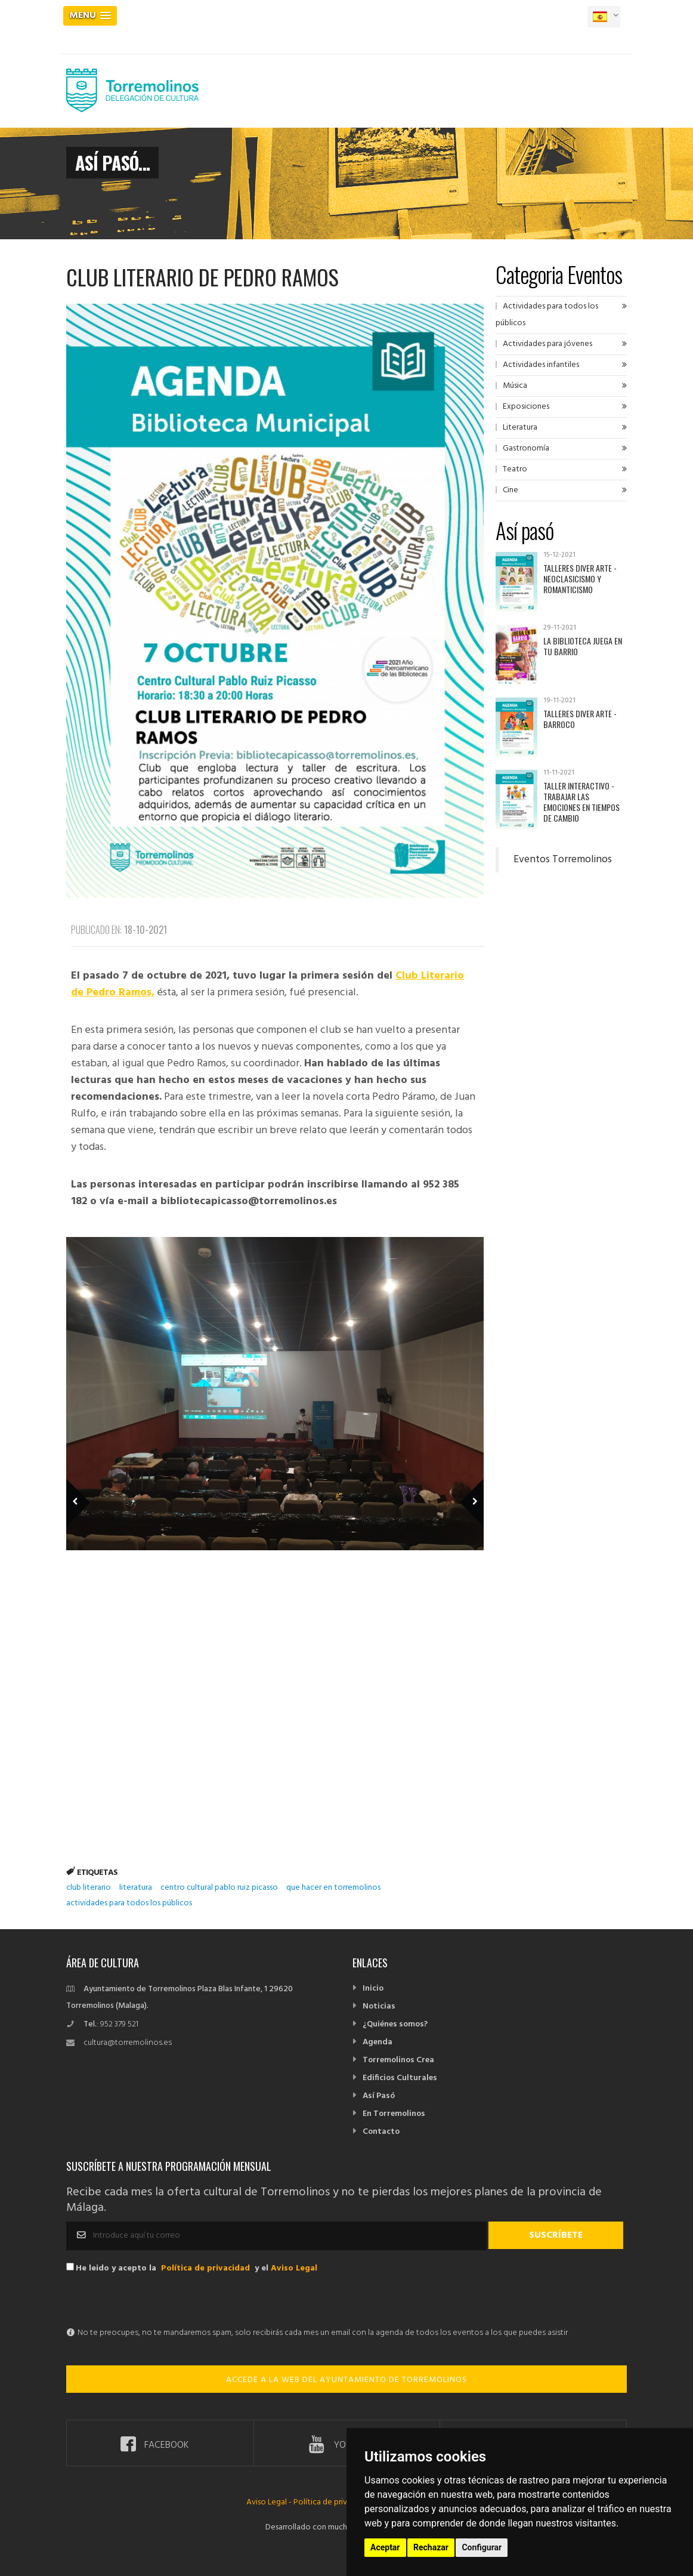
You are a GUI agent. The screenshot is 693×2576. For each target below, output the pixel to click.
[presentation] (157, 2301)
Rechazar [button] (430, 2547)
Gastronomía (526, 448)
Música (515, 386)
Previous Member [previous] (97, 1485)
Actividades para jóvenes (547, 344)
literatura (135, 1888)
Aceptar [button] (385, 2547)
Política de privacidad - (334, 2502)
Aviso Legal (294, 2268)
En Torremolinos (394, 2114)
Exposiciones (526, 407)
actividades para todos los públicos (129, 1903)
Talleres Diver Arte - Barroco (580, 718)
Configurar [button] (482, 2547)
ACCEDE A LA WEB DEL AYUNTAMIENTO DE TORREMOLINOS (346, 2380)
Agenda (377, 2042)
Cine (510, 490)
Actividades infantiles (541, 365)
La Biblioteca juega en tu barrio (582, 646)
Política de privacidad (205, 2268)
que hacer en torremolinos (333, 1888)
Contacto (381, 2132)
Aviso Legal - (269, 2502)
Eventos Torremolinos (562, 860)
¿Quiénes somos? (395, 2024)
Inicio (373, 1988)
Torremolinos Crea (398, 2060)
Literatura (520, 427)
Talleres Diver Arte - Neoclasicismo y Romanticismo (580, 579)
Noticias (379, 2006)
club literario (88, 1888)
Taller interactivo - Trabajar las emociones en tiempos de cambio (581, 801)
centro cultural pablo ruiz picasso (219, 1888)
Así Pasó (379, 2096)
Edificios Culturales (400, 2078)
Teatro (515, 469)
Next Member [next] (465, 1485)
